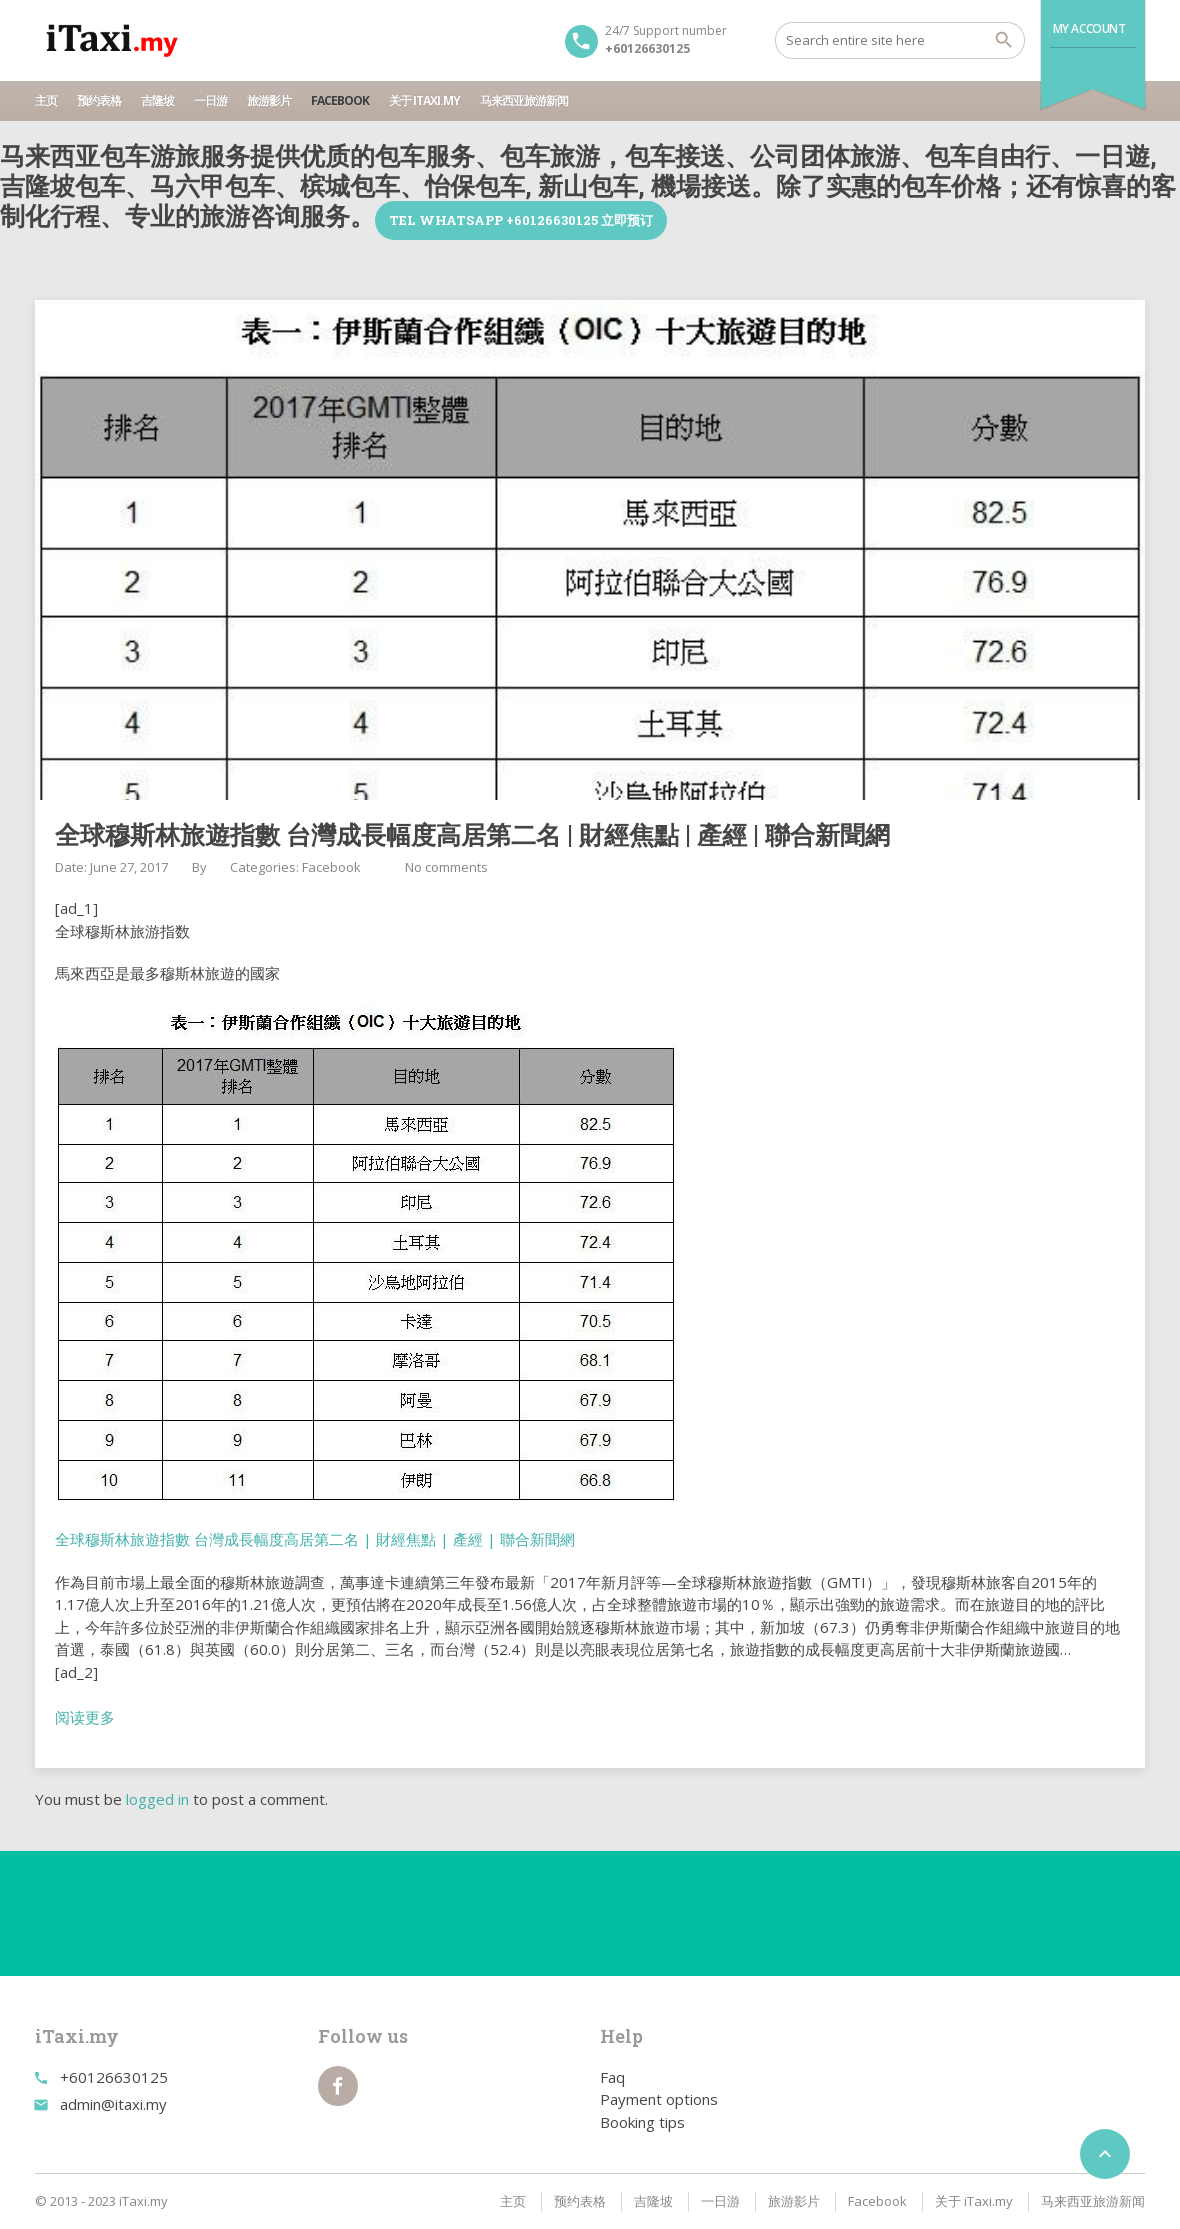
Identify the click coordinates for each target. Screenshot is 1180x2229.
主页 (46, 100)
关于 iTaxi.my (424, 100)
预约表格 (99, 100)
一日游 (210, 100)
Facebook (340, 100)
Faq (612, 2077)
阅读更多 (85, 1717)
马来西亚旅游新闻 (524, 100)
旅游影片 (269, 100)
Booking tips (642, 2122)
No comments (446, 867)
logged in (157, 1799)
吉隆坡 (157, 100)
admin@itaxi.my (113, 2104)
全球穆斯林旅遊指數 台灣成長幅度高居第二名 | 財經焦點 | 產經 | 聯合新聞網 (315, 1539)
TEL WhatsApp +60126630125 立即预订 (521, 220)
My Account (1089, 28)
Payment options (659, 2099)
